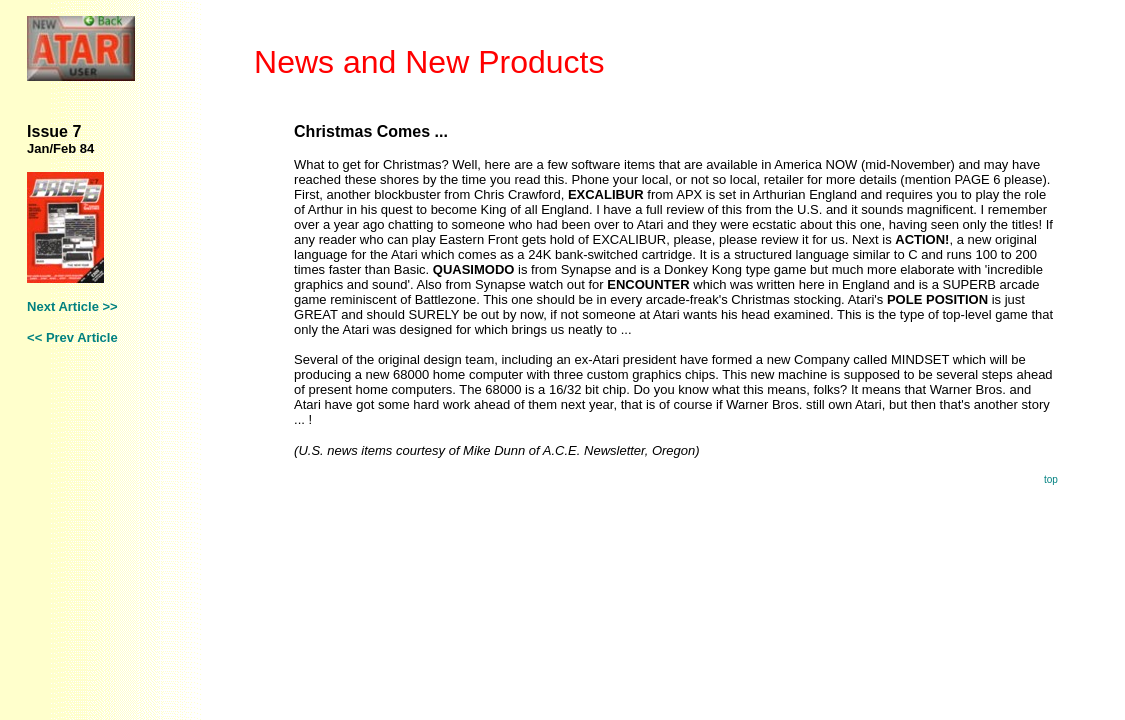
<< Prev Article (72, 337)
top (1051, 479)
